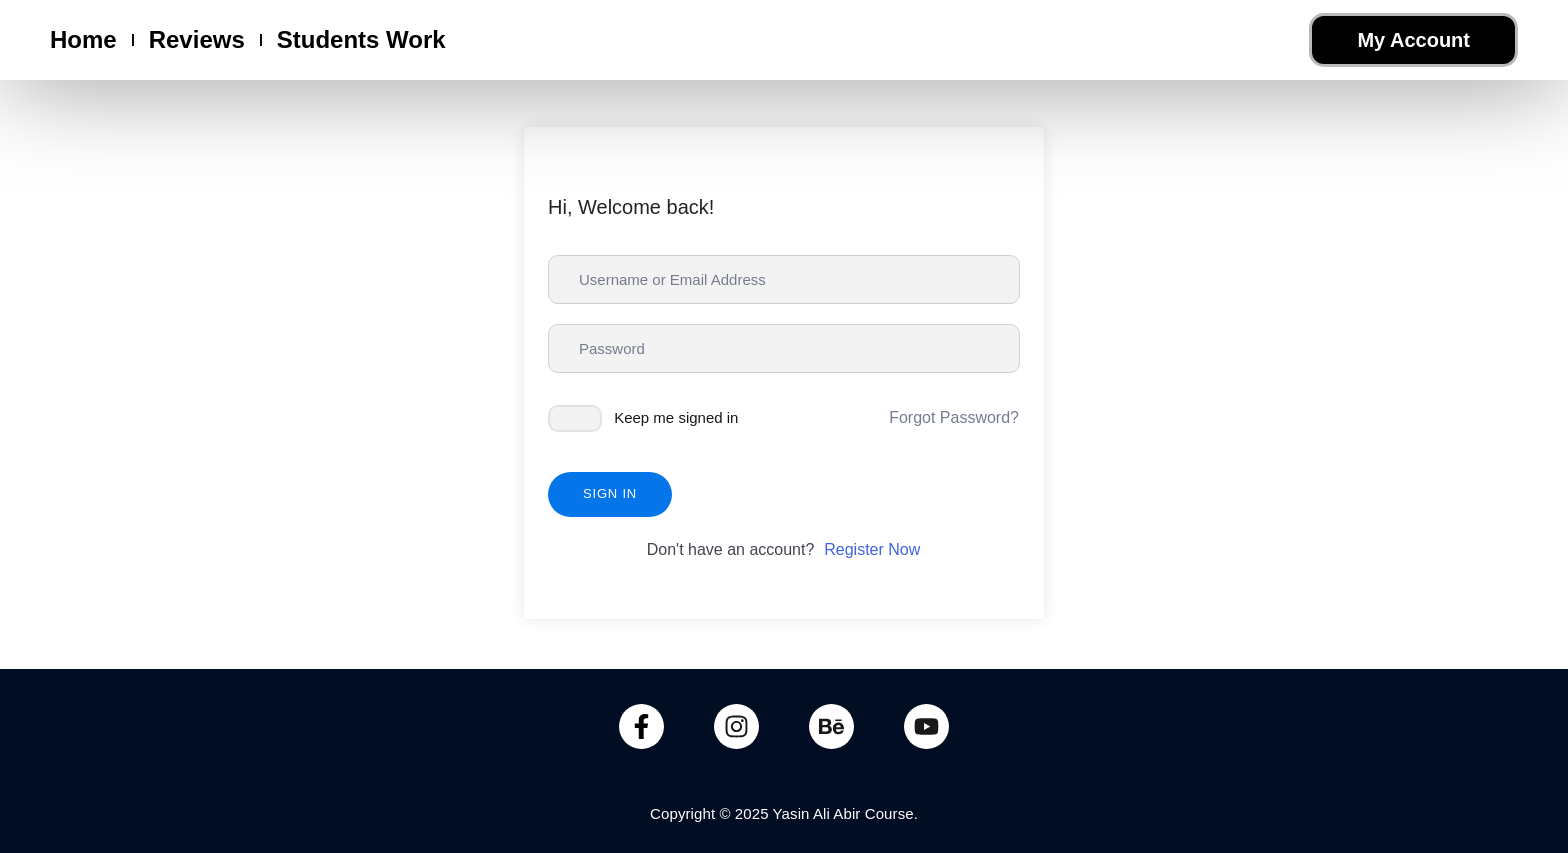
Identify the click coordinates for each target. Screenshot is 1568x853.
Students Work (361, 39)
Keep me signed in (676, 417)
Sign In (610, 493)
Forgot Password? (954, 417)
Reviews (197, 39)
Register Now (872, 549)
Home (83, 39)
